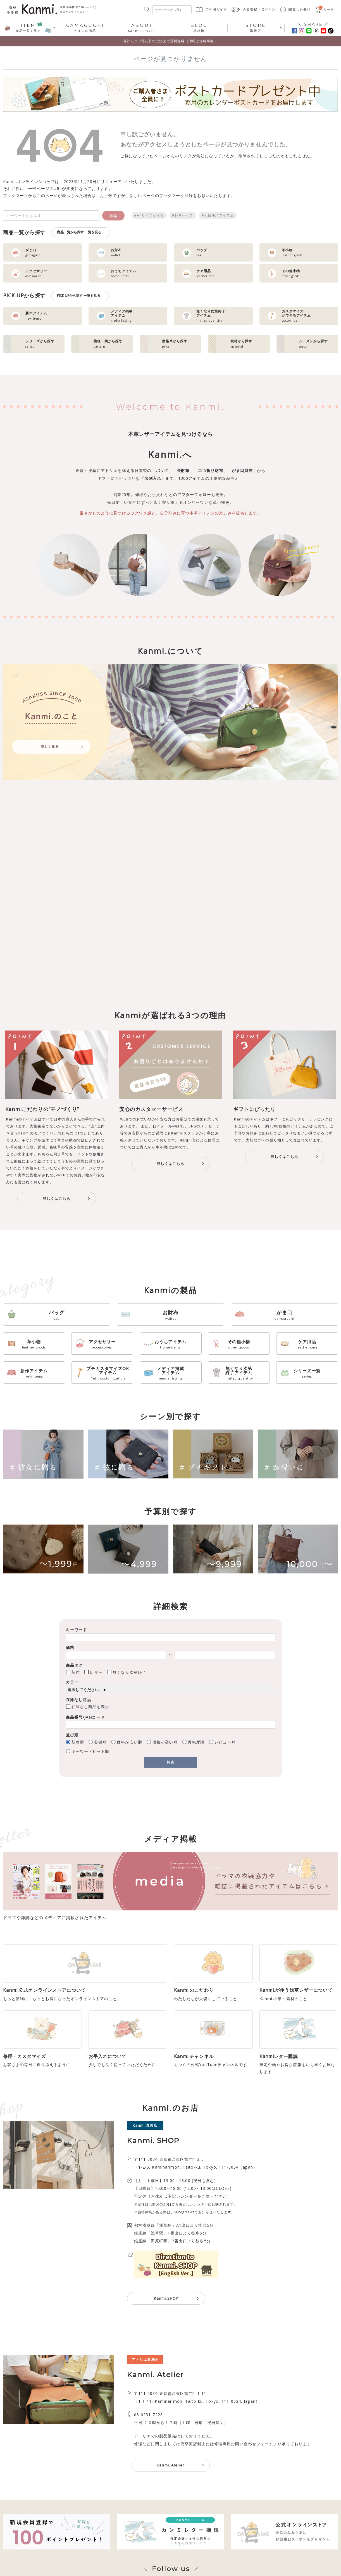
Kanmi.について (142, 28)
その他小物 (239, 1344)
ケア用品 (307, 1344)
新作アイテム (33, 1373)
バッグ (57, 1315)
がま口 (284, 1315)
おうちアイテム (170, 1344)
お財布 (170, 1315)
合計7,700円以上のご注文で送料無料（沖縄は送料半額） (170, 41)
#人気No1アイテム (218, 215)
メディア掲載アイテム (170, 1373)
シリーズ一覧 (307, 1373)
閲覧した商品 (299, 9)
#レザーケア (182, 215)
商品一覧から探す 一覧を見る (79, 232)
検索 (113, 215)
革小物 (34, 1344)
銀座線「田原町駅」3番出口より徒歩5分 (172, 2275)
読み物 (199, 28)
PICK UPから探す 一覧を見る (78, 295)
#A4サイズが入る (149, 215)
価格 (70, 1647)
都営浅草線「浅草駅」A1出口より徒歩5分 (174, 2259)
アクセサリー (102, 1344)
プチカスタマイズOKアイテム (107, 1373)
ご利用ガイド (216, 9)
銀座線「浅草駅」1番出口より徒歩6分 (170, 2267)
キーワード (76, 1629)
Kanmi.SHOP (166, 2332)
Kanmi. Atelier (170, 2499)
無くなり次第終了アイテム (239, 1373)
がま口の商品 (85, 28)
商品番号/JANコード (85, 1717)
